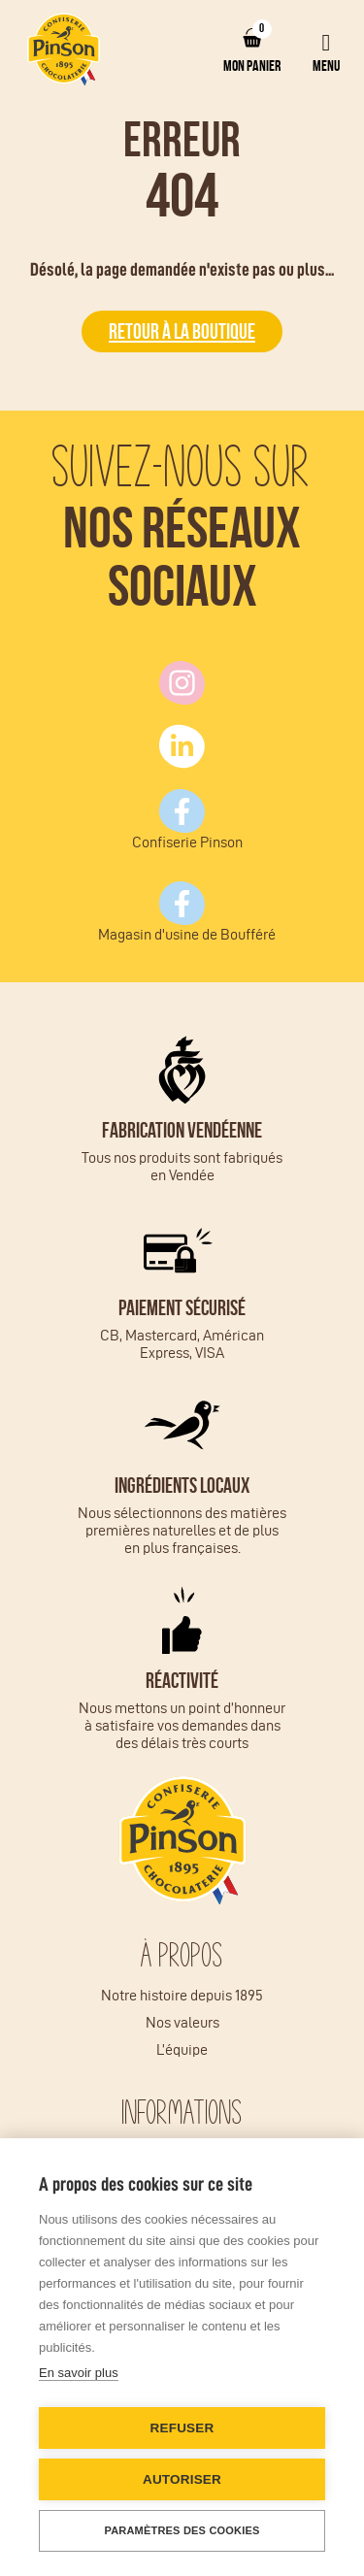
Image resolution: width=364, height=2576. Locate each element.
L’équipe (182, 2049)
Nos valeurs (182, 2022)
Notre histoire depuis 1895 (182, 1995)
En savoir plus (78, 2372)
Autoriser (182, 2479)
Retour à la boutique (182, 331)
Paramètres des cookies (181, 2530)
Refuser (182, 2428)
